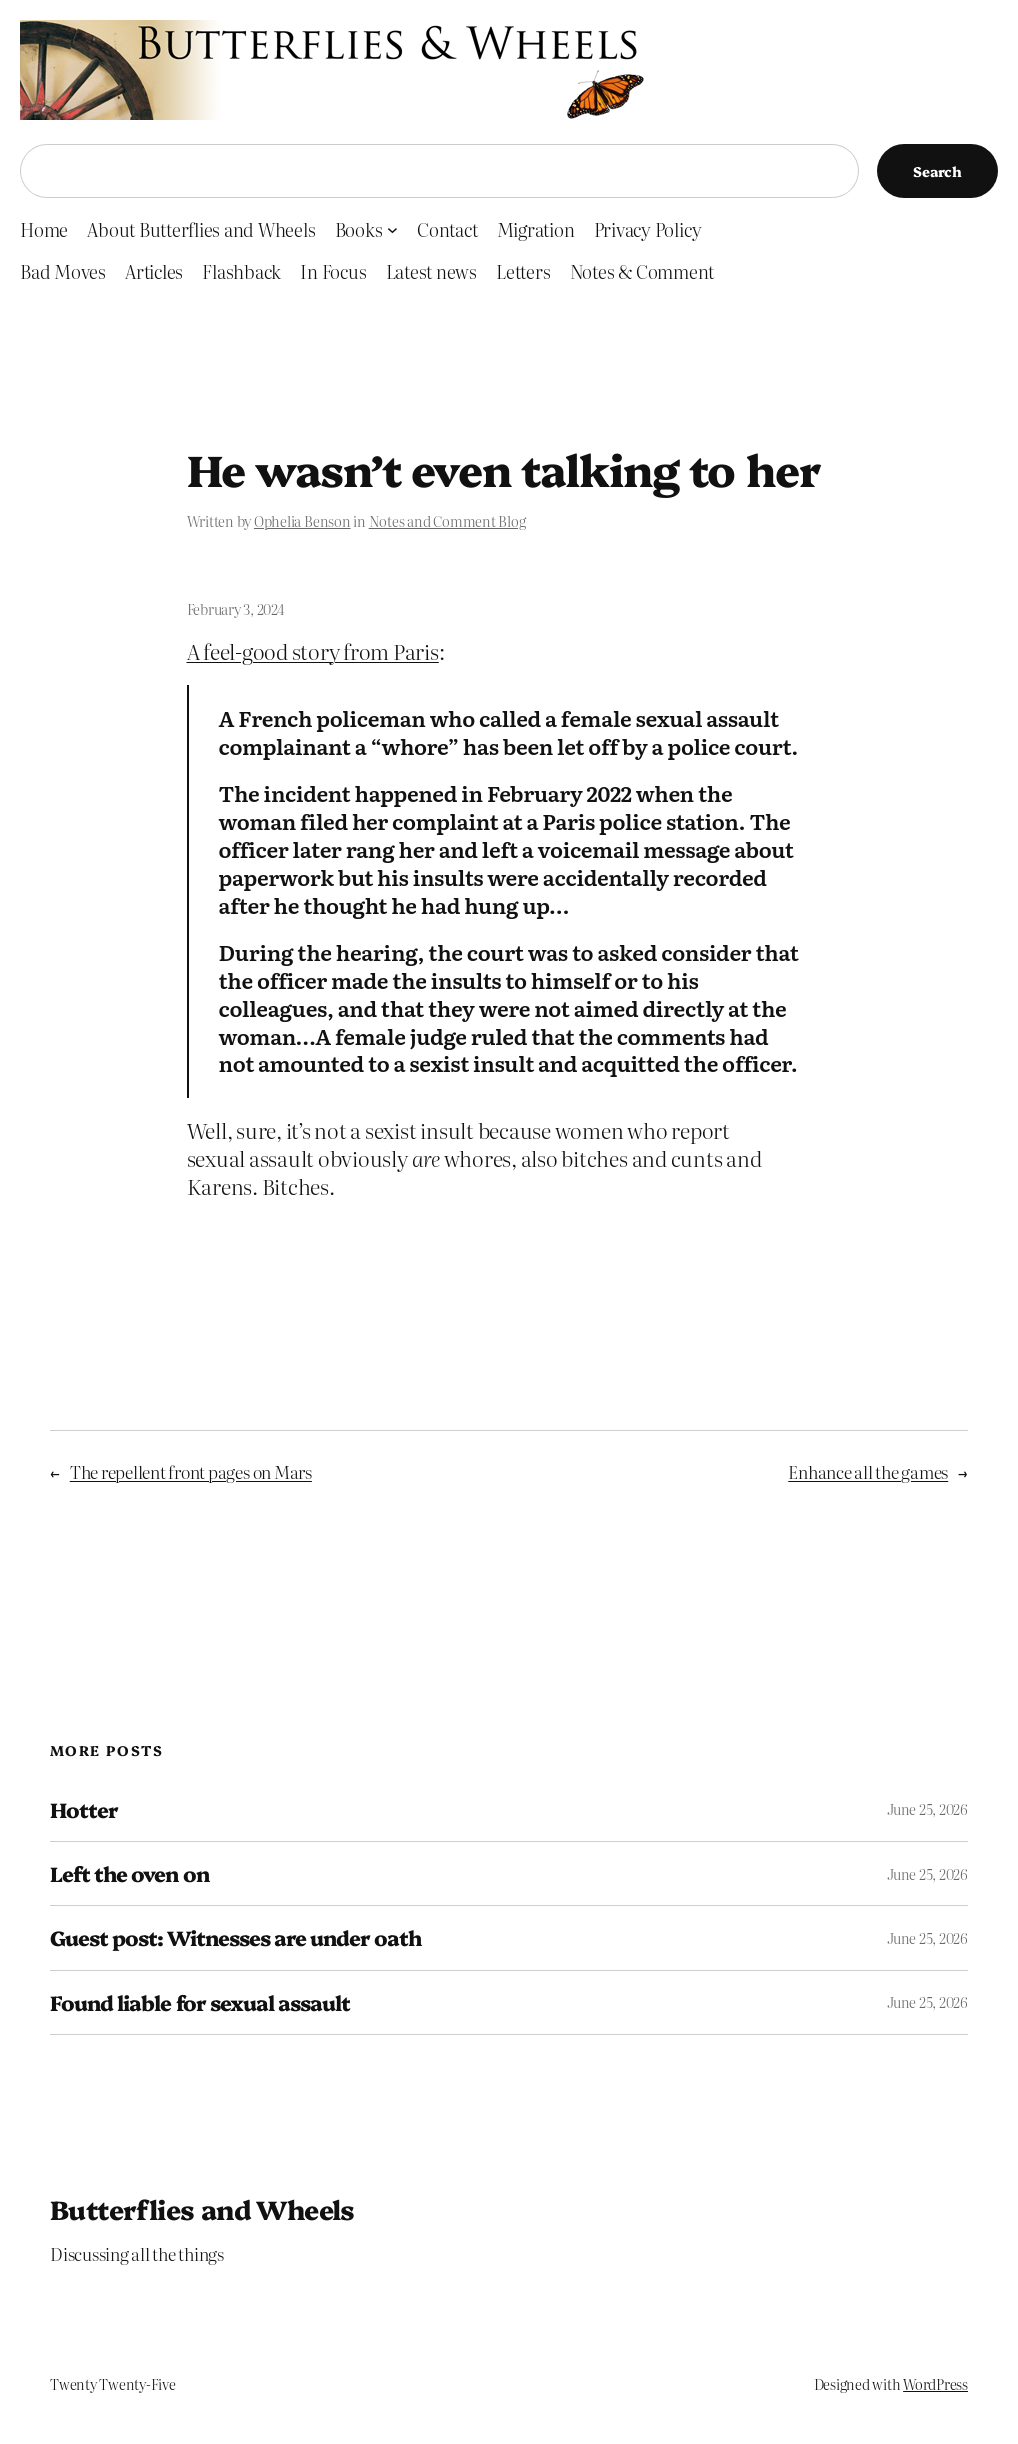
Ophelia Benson (302, 521)
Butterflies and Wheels (202, 2208)
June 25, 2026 (927, 1809)
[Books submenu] (392, 229)
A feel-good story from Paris (313, 651)
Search (937, 171)
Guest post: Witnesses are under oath (235, 1937)
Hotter (84, 1809)
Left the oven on (129, 1873)
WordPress (935, 2384)
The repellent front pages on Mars (191, 1471)
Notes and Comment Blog (447, 521)
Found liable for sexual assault (200, 2002)
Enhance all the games (868, 1471)
